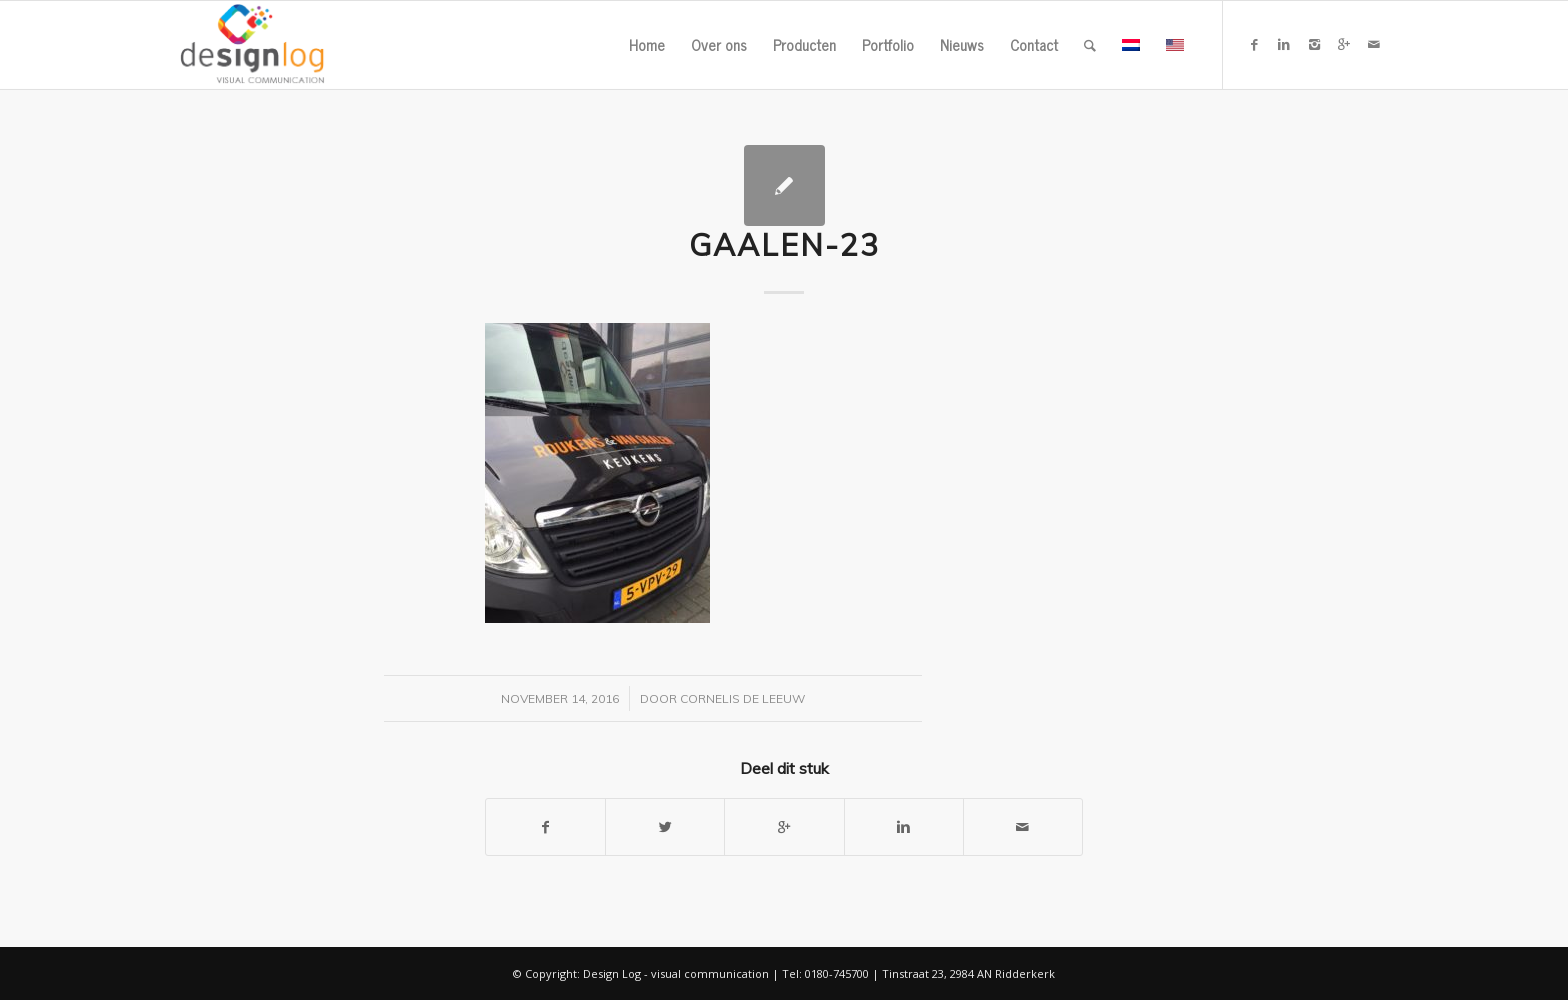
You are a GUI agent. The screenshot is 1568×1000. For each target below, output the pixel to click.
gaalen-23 (784, 245)
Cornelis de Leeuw (742, 698)
